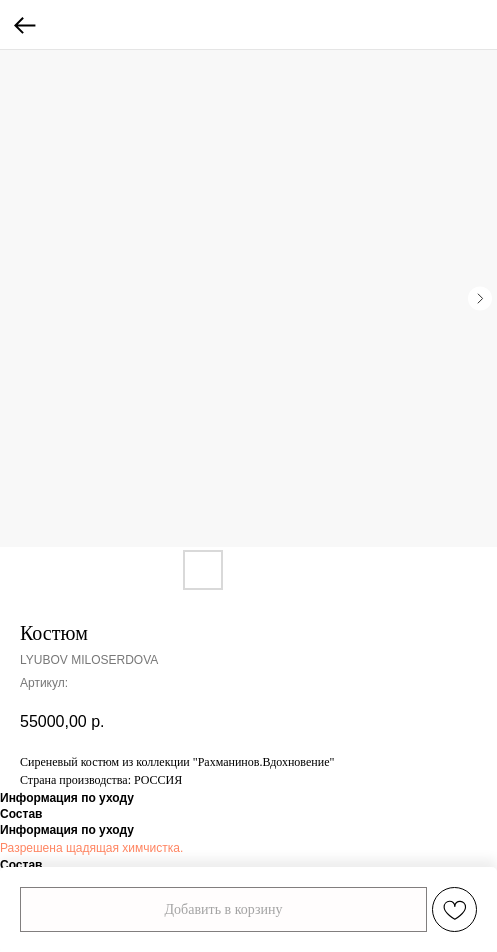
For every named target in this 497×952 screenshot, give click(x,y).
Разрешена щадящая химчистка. (91, 848)
